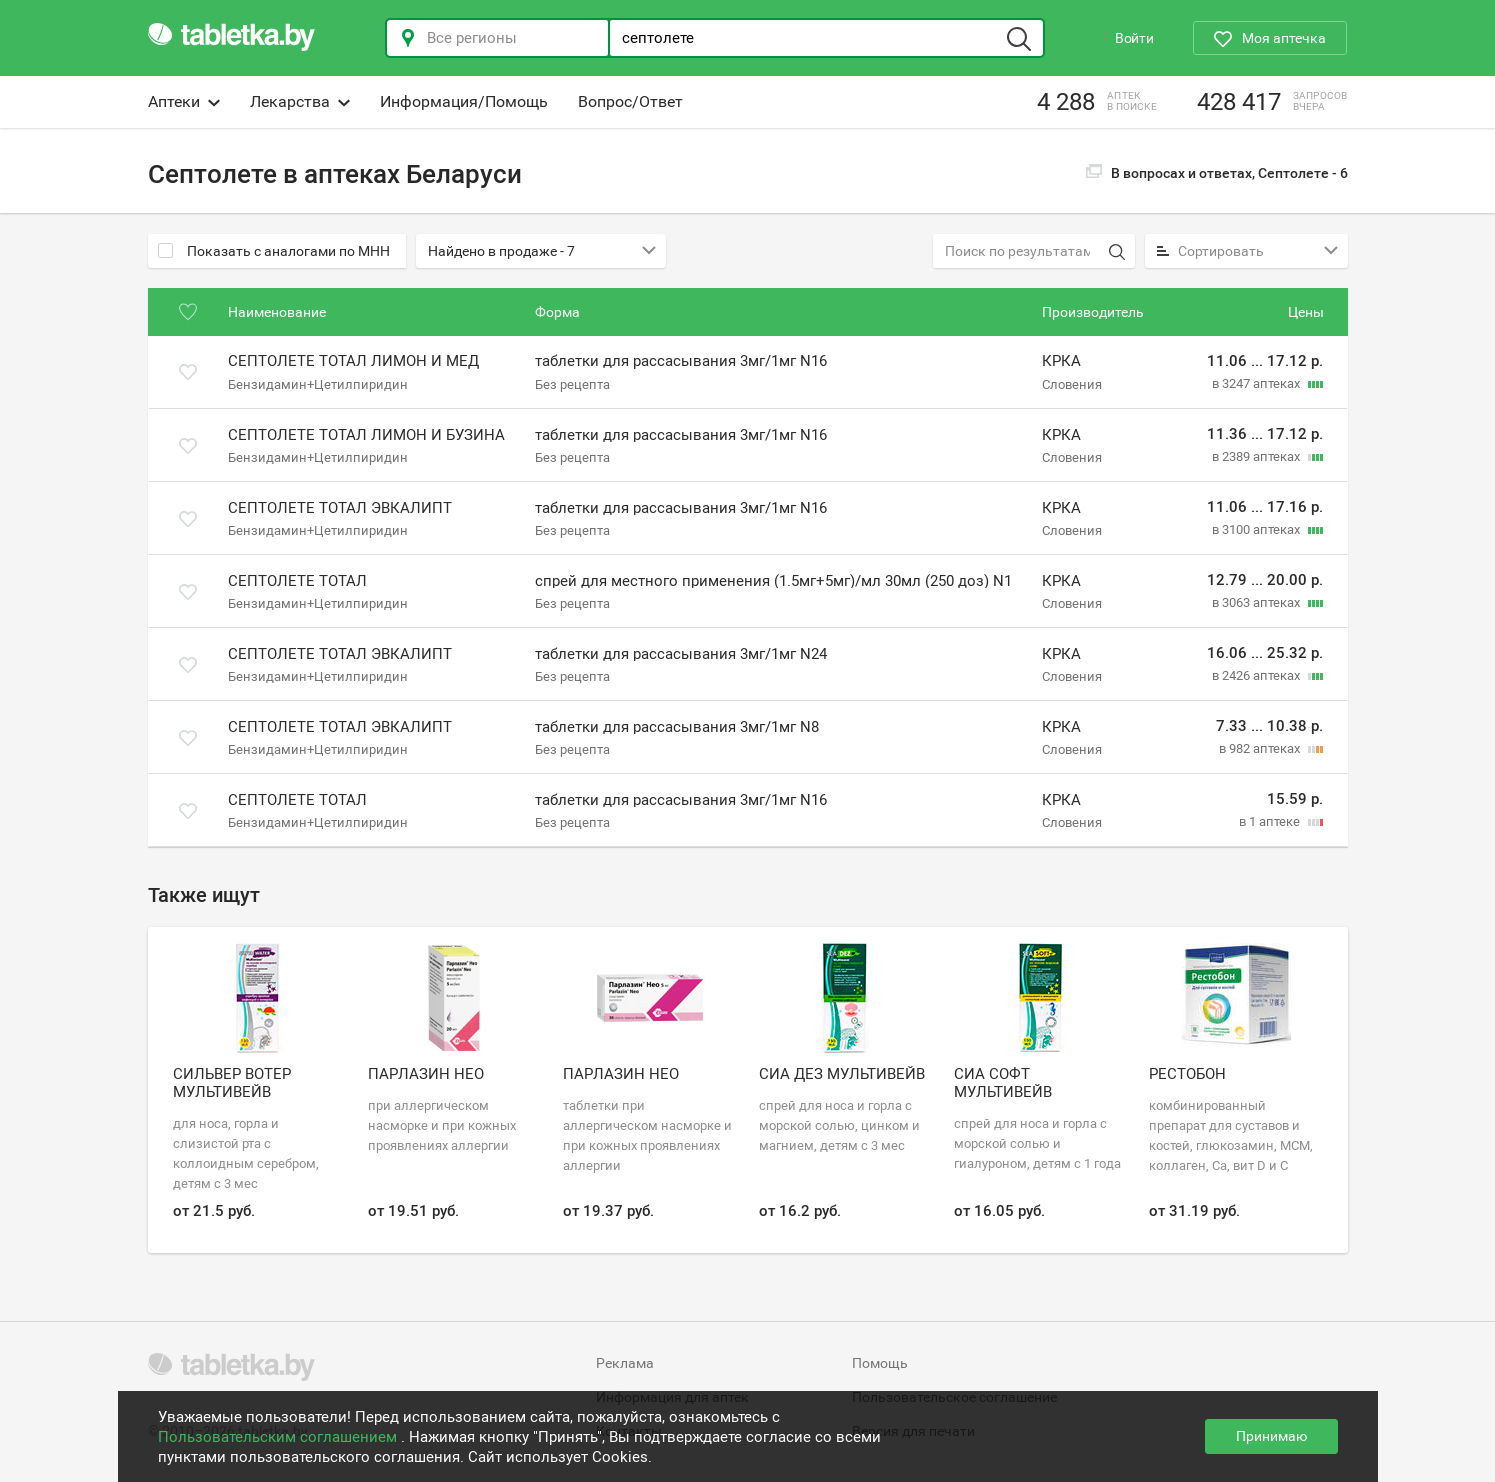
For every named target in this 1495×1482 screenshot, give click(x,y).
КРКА (1061, 362)
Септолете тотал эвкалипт (340, 508)
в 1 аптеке (1271, 821)
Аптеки (184, 101)
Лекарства (300, 101)
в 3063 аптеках (1257, 602)
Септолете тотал (297, 581)
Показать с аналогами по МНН (274, 251)
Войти (1134, 38)
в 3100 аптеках (1257, 529)
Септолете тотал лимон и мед (353, 362)
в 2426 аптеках (1257, 675)
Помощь (880, 1363)
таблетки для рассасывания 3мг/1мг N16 (681, 362)
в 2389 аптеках (1257, 456)
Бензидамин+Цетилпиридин (318, 383)
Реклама (625, 1363)
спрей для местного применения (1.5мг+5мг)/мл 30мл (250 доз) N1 (773, 581)
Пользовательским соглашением (279, 1437)
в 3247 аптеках (1257, 383)
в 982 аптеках (1261, 748)
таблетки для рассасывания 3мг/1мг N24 (681, 654)
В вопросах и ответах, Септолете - (1217, 173)
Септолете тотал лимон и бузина (366, 435)
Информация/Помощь (464, 101)
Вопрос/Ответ (630, 101)
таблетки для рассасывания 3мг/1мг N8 (677, 727)
